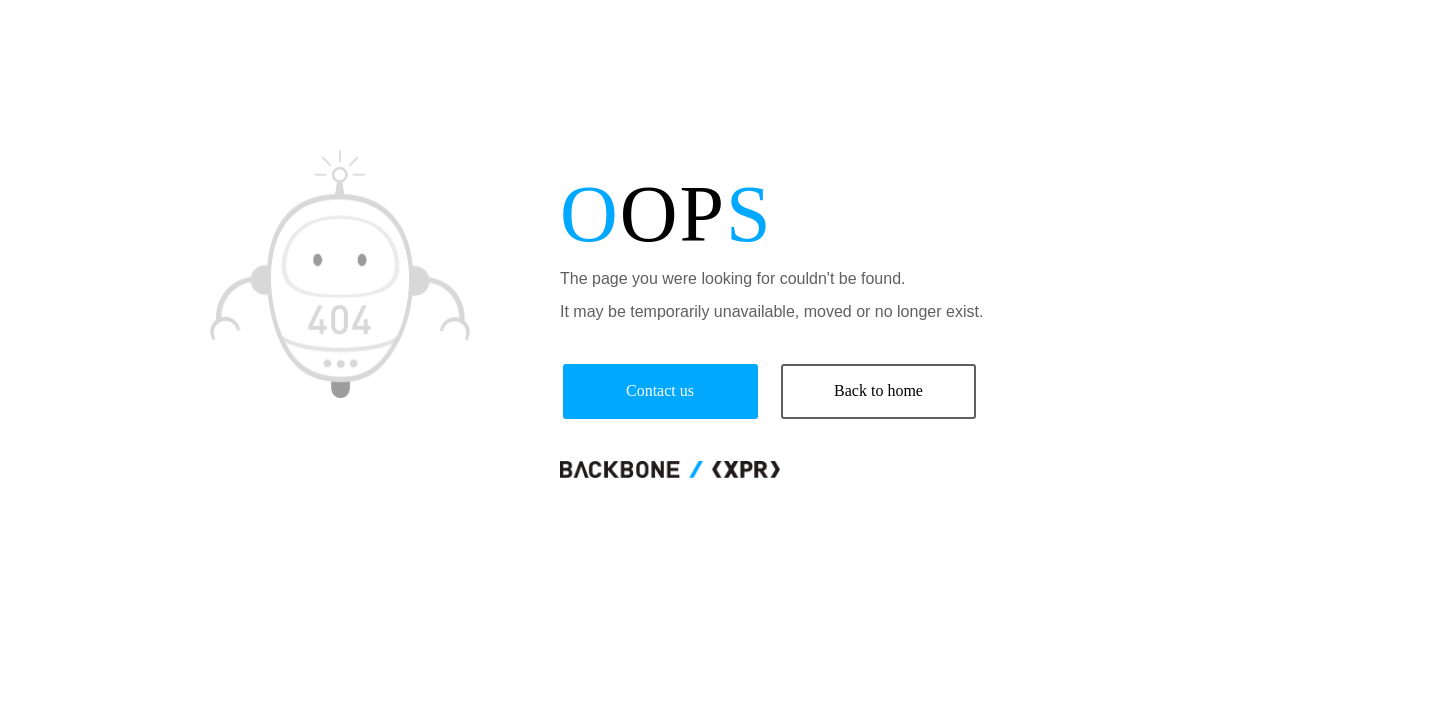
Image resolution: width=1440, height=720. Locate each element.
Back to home (878, 390)
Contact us (660, 390)
